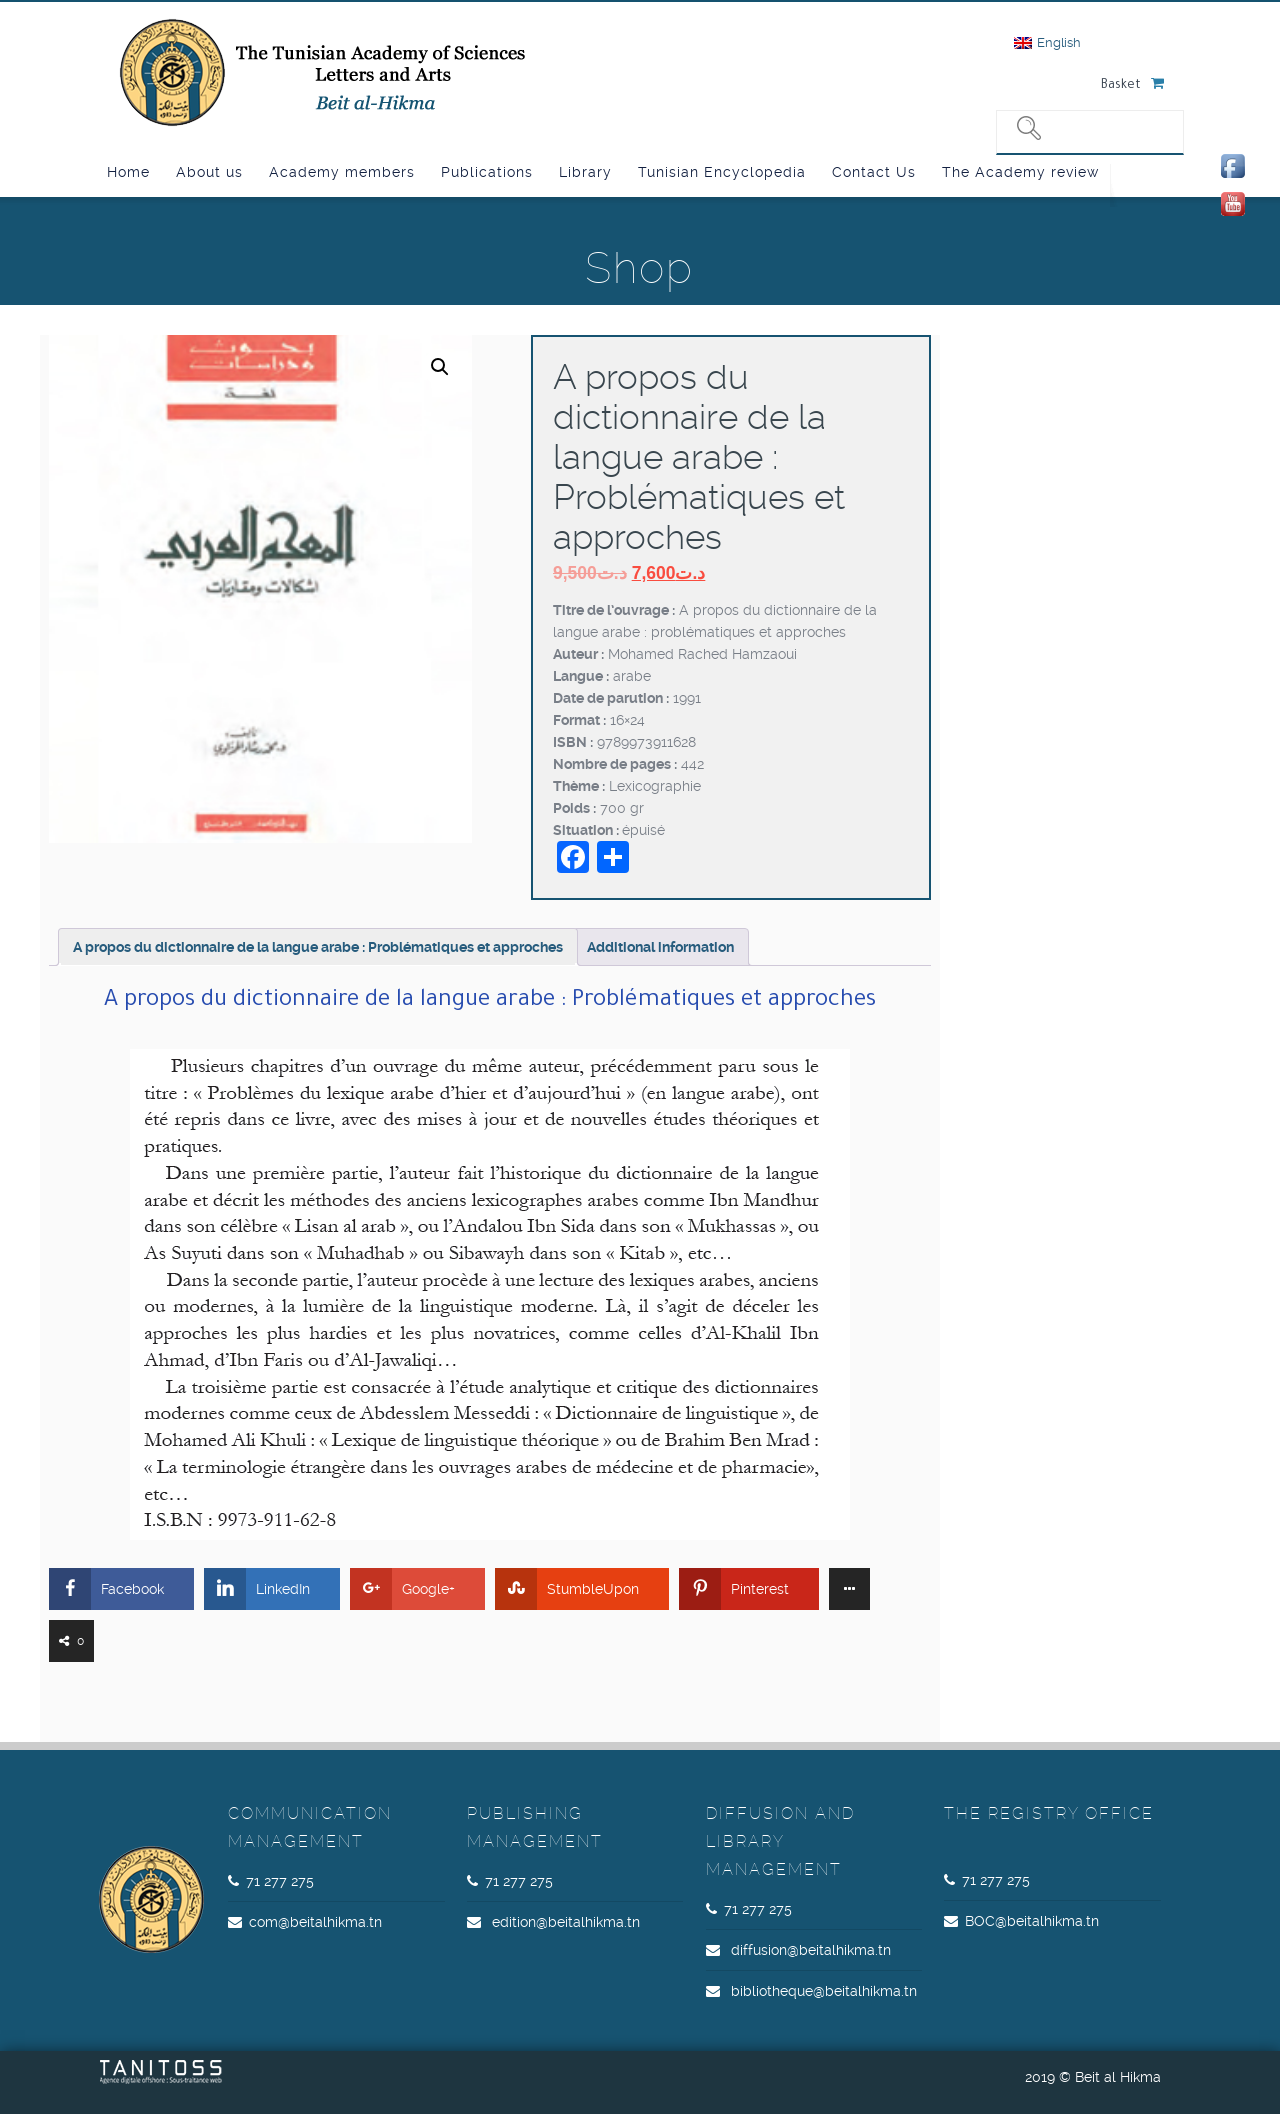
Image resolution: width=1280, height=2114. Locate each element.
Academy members (342, 172)
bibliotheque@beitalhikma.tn (824, 1991)
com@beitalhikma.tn (315, 1922)
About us (209, 172)
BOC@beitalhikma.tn (1032, 1921)
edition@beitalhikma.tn (566, 1922)
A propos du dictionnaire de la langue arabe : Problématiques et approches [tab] (318, 947)
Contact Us (874, 172)
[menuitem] (1047, 42)
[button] (440, 367)
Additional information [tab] (660, 947)
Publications (487, 172)
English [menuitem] (1059, 42)
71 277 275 (280, 1881)
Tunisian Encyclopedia (722, 172)
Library (585, 172)
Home (128, 172)
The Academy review (1020, 172)
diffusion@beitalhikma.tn (811, 1950)
